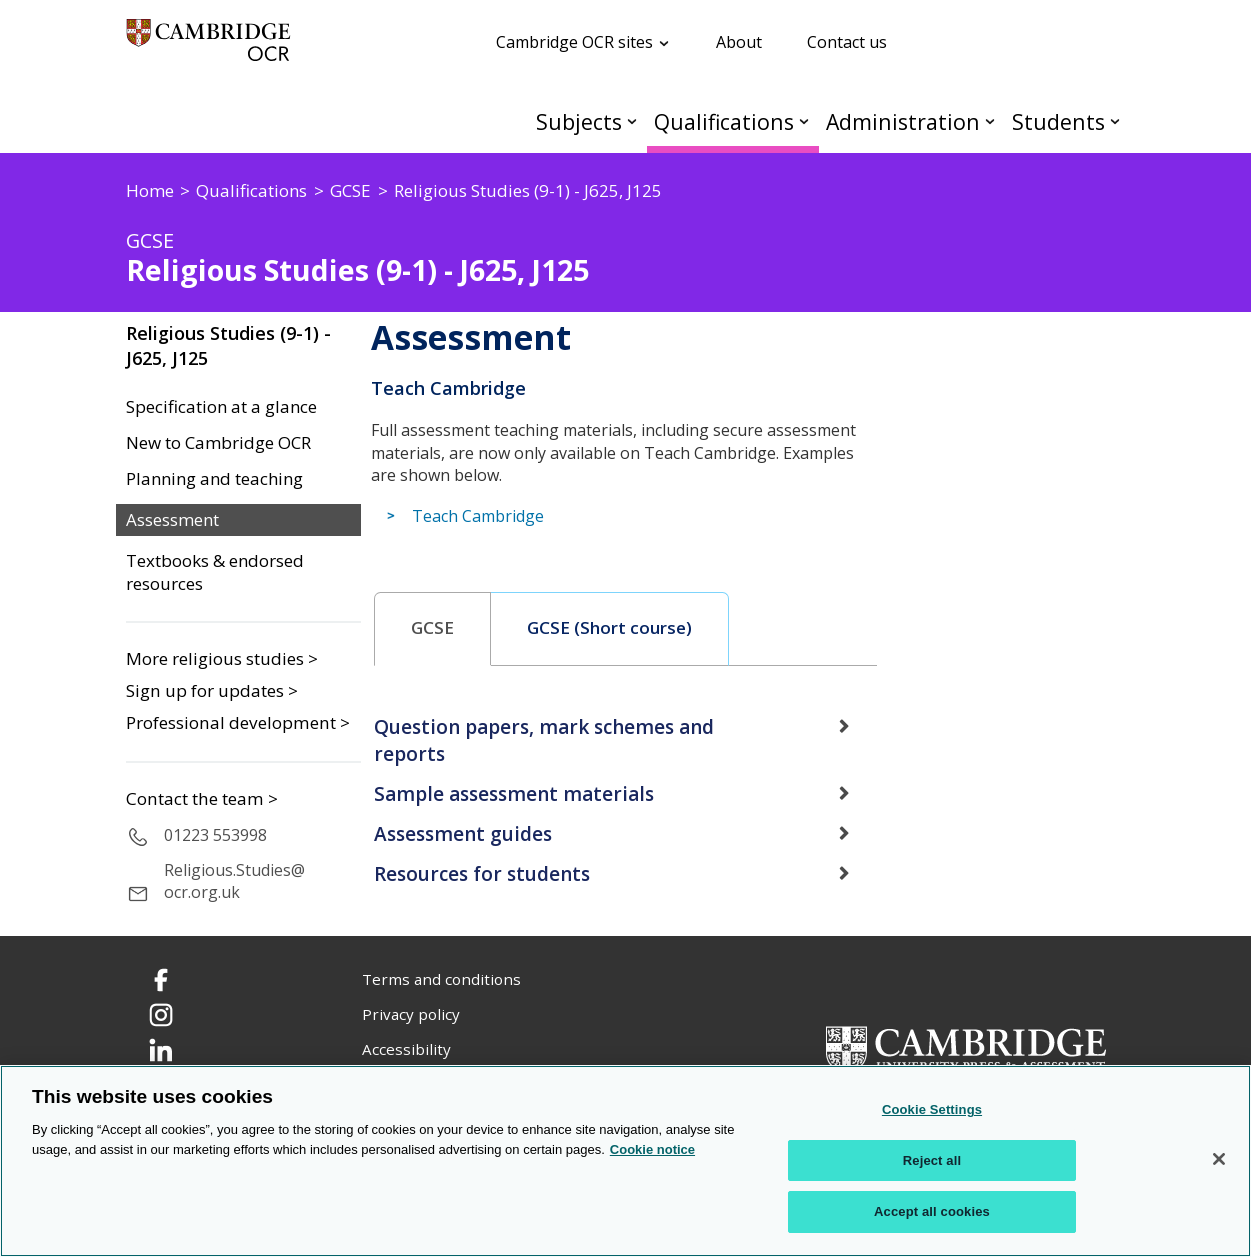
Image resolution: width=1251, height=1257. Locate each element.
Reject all (932, 1160)
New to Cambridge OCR (218, 443)
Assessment (172, 520)
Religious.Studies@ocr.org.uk (234, 881)
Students (1058, 121)
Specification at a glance (221, 407)
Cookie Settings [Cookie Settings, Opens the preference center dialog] (932, 1109)
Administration (903, 121)
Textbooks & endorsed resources (215, 572)
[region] (625, 1161)
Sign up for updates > (212, 690)
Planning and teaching (214, 479)
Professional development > (238, 722)
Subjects (579, 121)
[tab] (433, 629)
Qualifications (724, 121)
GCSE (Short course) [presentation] (609, 628)
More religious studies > (222, 658)
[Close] (1219, 1159)
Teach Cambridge (478, 516)
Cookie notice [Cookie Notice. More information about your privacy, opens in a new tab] (652, 1149)
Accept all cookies (932, 1211)
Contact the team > (202, 799)
